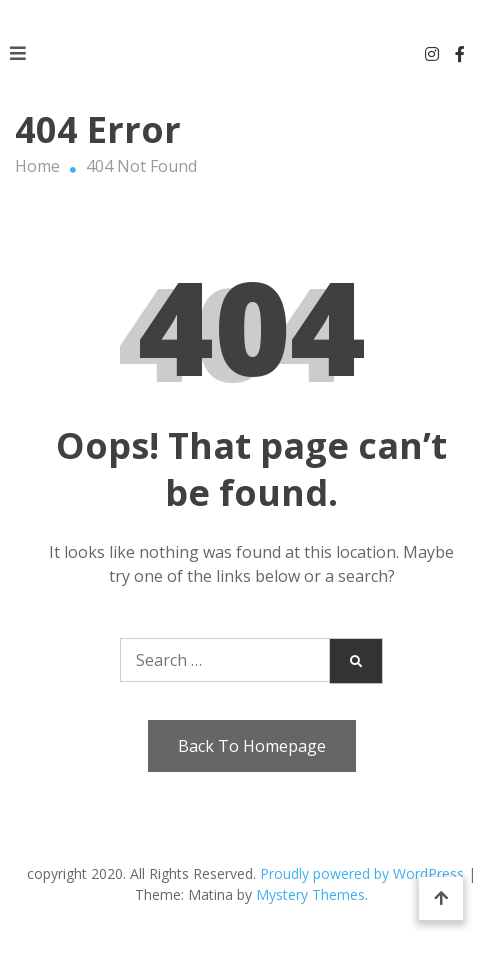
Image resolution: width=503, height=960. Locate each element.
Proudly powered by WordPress (364, 873)
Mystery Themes (310, 894)
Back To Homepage (252, 746)
